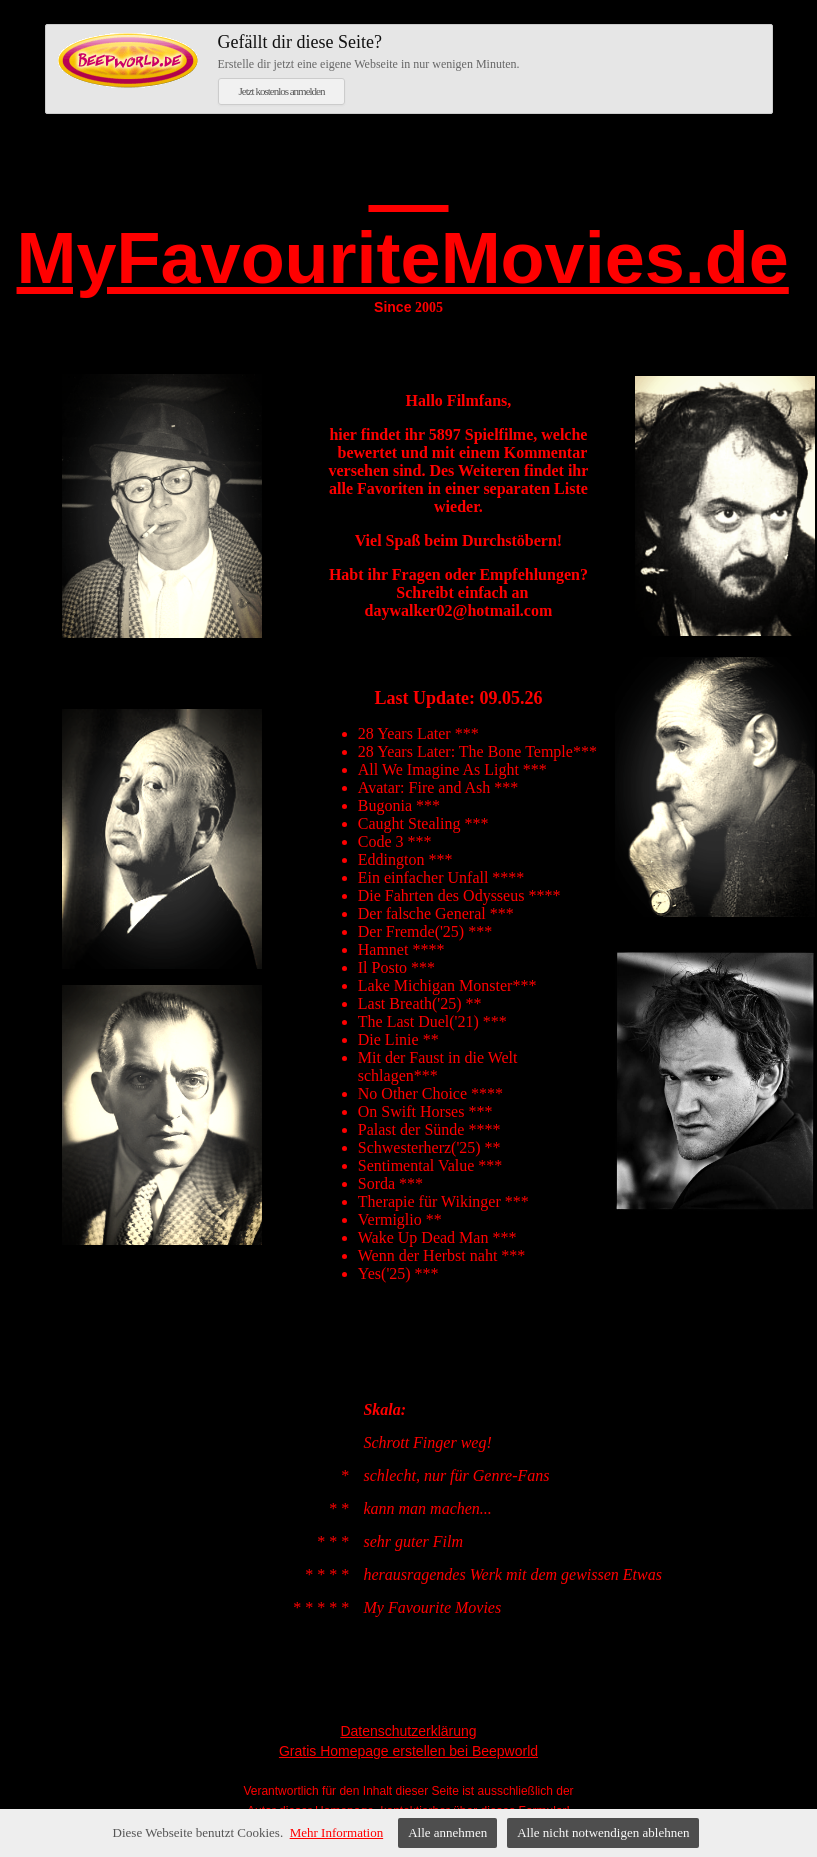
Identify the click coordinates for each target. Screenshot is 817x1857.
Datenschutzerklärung (408, 1731)
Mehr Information (337, 1832)
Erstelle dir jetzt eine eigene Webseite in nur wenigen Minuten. (489, 51)
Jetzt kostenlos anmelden (282, 91)
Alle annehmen (447, 1832)
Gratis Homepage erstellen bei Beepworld (408, 1751)
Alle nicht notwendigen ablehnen (603, 1832)
